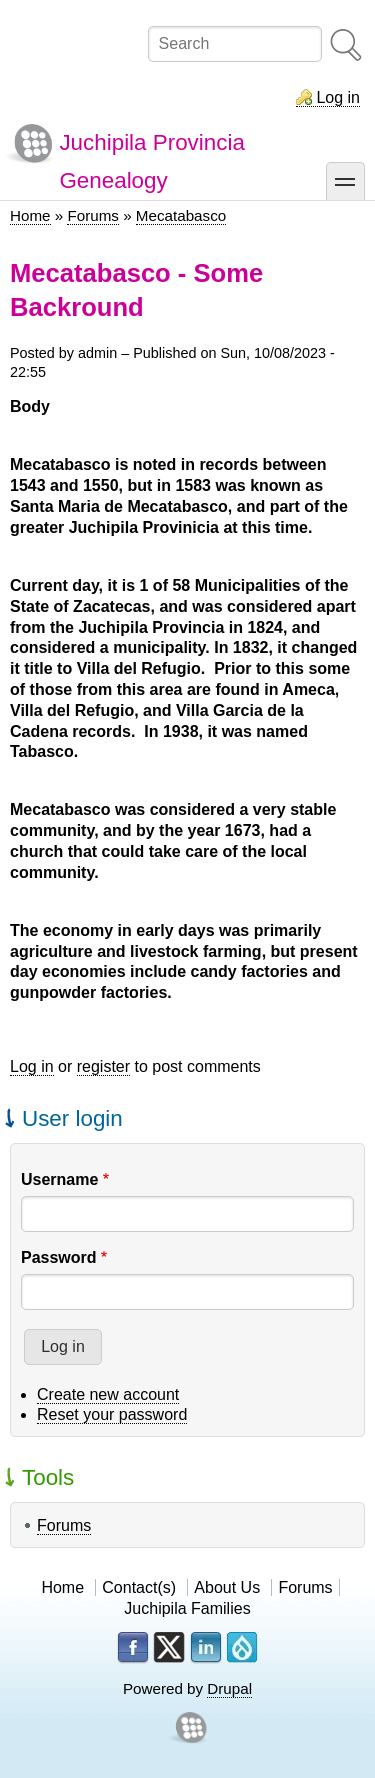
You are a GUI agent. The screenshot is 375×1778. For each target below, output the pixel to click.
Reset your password (112, 1414)
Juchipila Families (187, 1608)
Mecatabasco (181, 215)
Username (59, 1179)
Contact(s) (139, 1587)
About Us (227, 1587)
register (103, 1066)
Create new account (108, 1394)
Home (30, 215)
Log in (338, 97)
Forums (92, 215)
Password (59, 1257)
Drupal (229, 1688)
